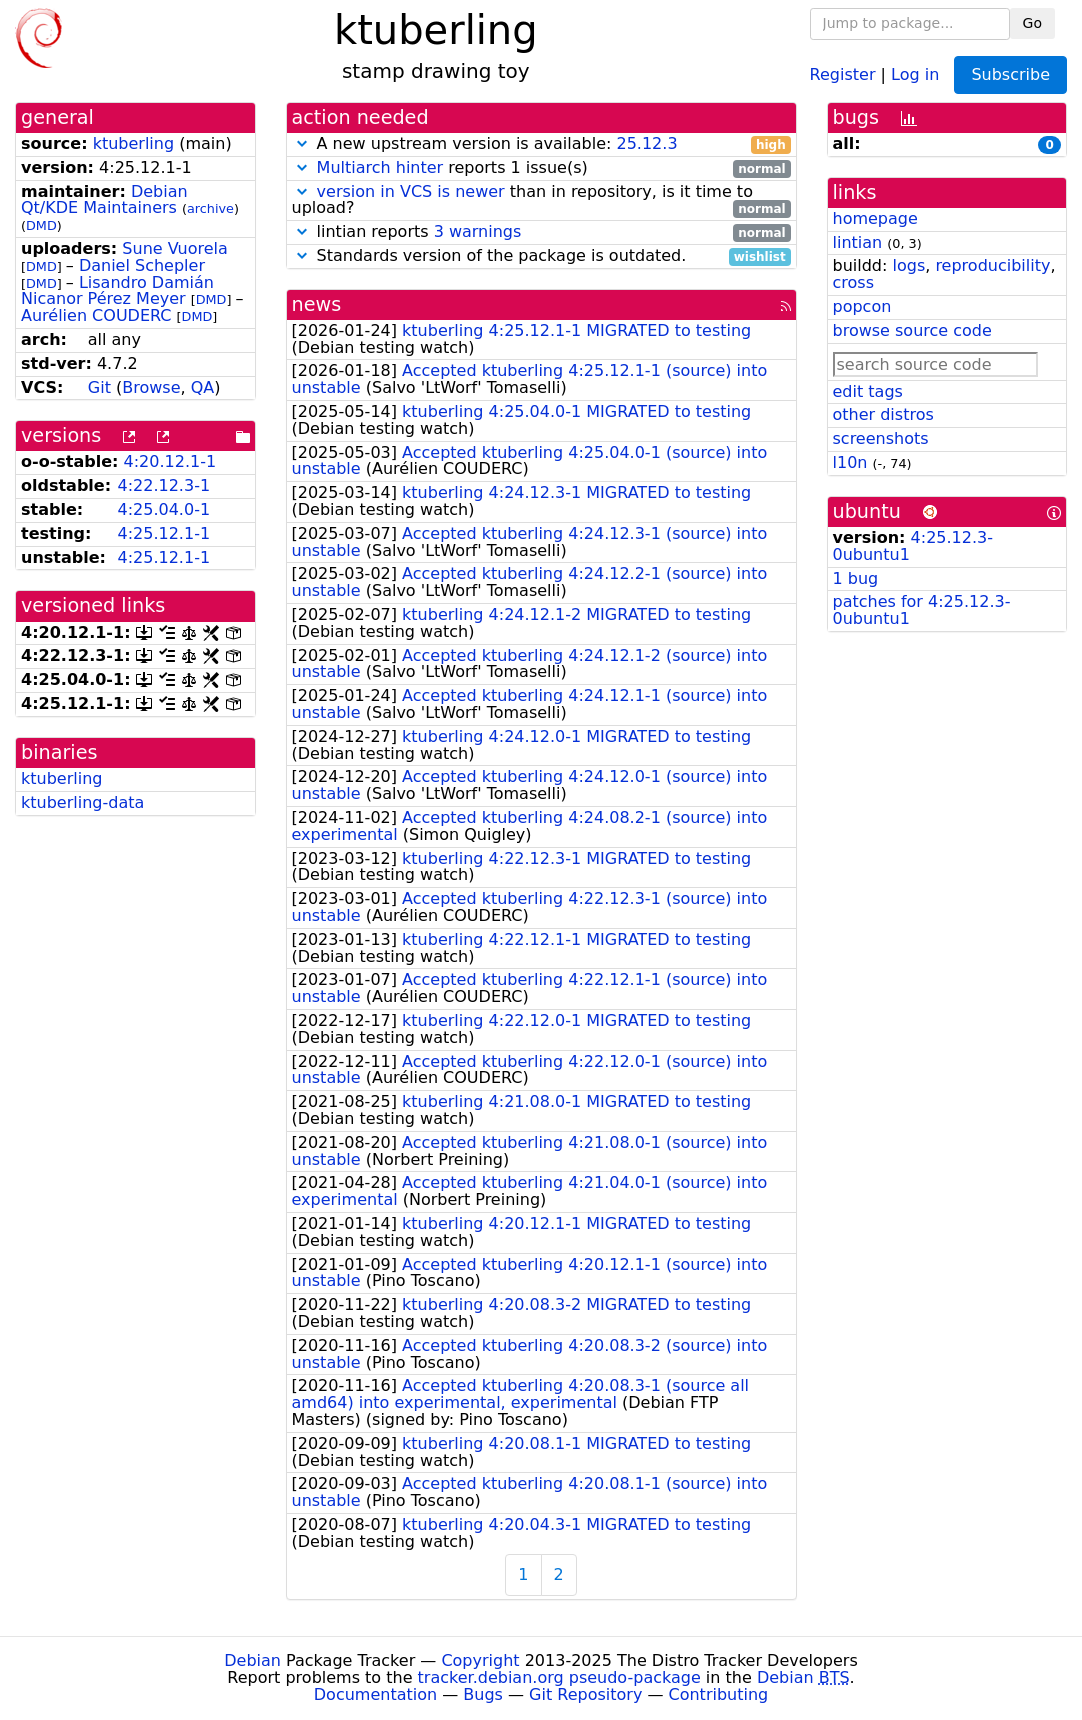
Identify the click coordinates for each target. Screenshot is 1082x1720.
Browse (151, 387)
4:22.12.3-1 (163, 485)
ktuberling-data (82, 802)
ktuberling (133, 143)
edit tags (868, 391)
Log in (915, 73)
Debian (252, 1660)
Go (1032, 23)
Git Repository (585, 1694)
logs (908, 265)
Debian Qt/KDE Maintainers (104, 200)
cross (853, 282)
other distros (883, 414)
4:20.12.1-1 (170, 461)
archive (210, 208)
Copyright (480, 1660)
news (317, 304)
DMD (41, 225)
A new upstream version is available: (541, 144)
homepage (875, 218)
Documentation (375, 1694)
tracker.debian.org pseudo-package (559, 1677)
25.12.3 (646, 143)
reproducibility (992, 265)
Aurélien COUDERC (96, 315)
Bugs (483, 1694)
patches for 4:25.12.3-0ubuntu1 (922, 610)
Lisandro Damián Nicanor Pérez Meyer (117, 291)
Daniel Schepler (142, 265)
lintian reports (541, 232)
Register (843, 73)
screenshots (881, 438)
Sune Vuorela (174, 248)
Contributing (719, 1694)
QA (203, 387)
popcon (862, 306)
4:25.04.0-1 (163, 509)
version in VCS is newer (411, 191)
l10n (850, 462)
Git (99, 387)
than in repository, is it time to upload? (541, 201)
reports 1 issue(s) (541, 168)
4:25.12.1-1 (163, 533)
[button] (302, 143)
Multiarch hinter (380, 167)
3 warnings (478, 231)
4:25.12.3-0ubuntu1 (913, 546)
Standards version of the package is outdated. (541, 256)
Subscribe (1010, 74)
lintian (858, 242)
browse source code (912, 330)
